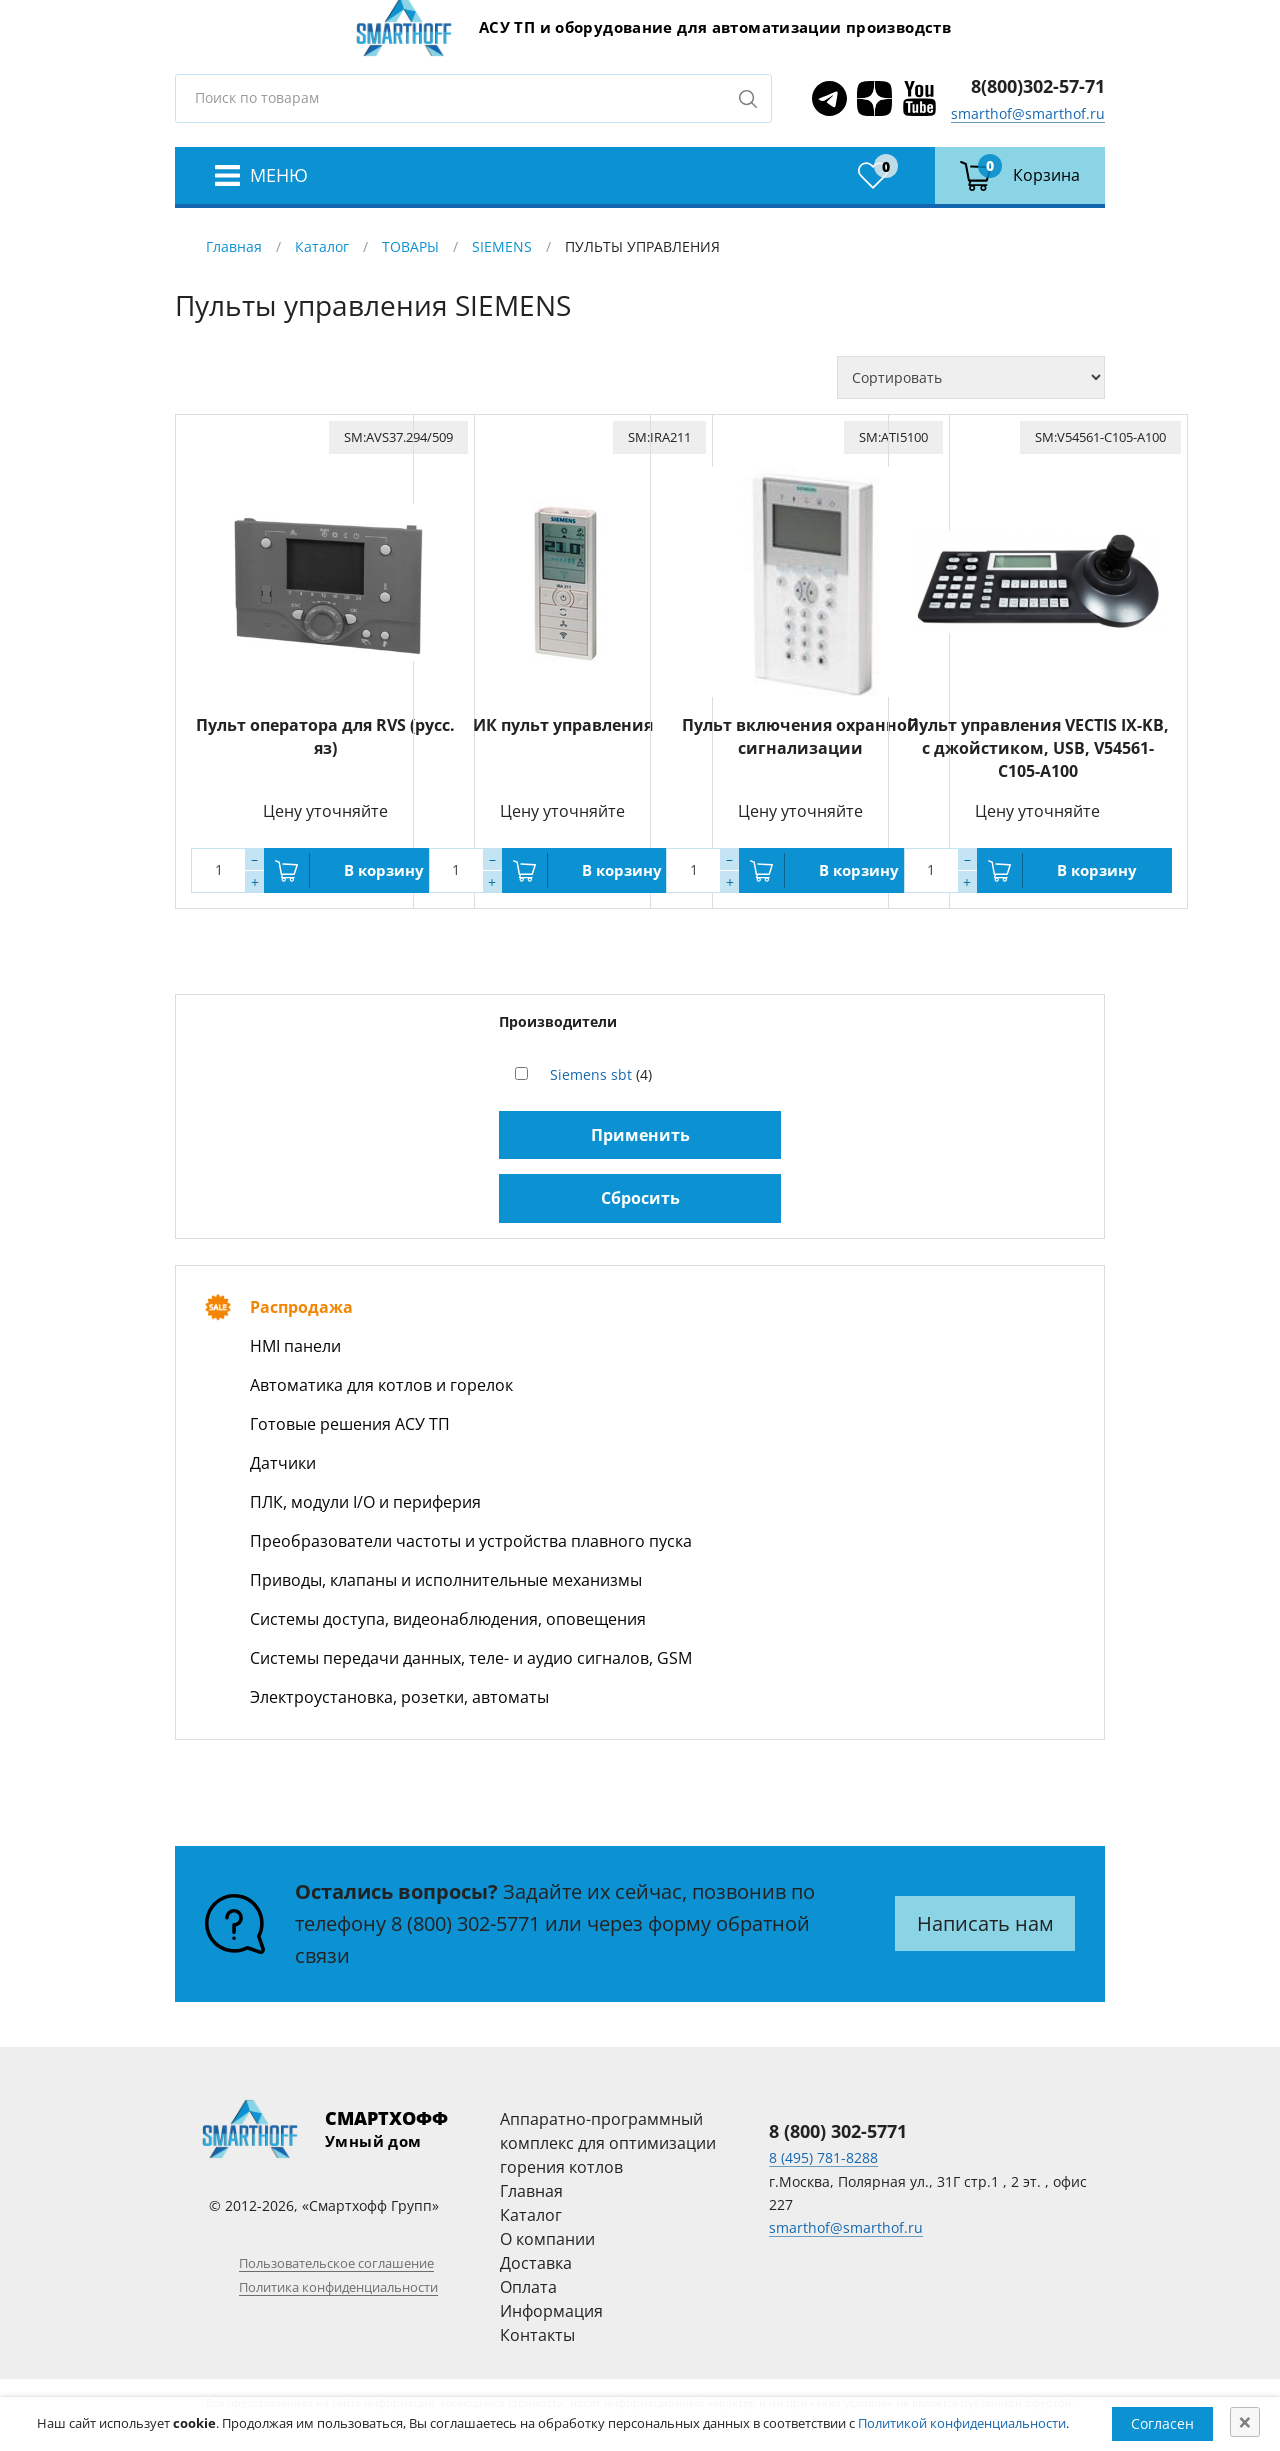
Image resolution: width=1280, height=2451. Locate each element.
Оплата (528, 2287)
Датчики (283, 1463)
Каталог (322, 246)
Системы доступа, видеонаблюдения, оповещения (448, 1619)
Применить (640, 1135)
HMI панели (295, 1346)
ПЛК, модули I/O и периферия (365, 1502)
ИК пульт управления (563, 725)
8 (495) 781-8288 (823, 2157)
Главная (234, 246)
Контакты (537, 2335)
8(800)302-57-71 (1038, 86)
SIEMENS (502, 246)
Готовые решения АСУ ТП (350, 1424)
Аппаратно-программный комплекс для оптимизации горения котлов (608, 2143)
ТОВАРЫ (410, 246)
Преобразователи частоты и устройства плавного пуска (471, 1541)
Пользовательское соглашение (336, 2263)
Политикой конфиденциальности (962, 2423)
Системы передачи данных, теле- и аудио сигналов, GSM (471, 1658)
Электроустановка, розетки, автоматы (399, 1697)
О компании (547, 2239)
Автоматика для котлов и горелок (381, 1385)
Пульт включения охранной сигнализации (800, 736)
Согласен (1162, 2423)
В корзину (384, 870)
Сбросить (640, 1198)
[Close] (1245, 2422)
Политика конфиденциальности (338, 2287)
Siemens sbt (591, 1074)
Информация (551, 2311)
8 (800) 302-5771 (465, 1923)
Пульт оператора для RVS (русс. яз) (325, 736)
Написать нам (985, 1923)
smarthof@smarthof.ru (1028, 113)
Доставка (536, 2263)
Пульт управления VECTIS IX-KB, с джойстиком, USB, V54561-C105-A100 (1038, 748)
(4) (601, 1074)
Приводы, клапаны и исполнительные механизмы (446, 1580)
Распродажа (301, 1307)
